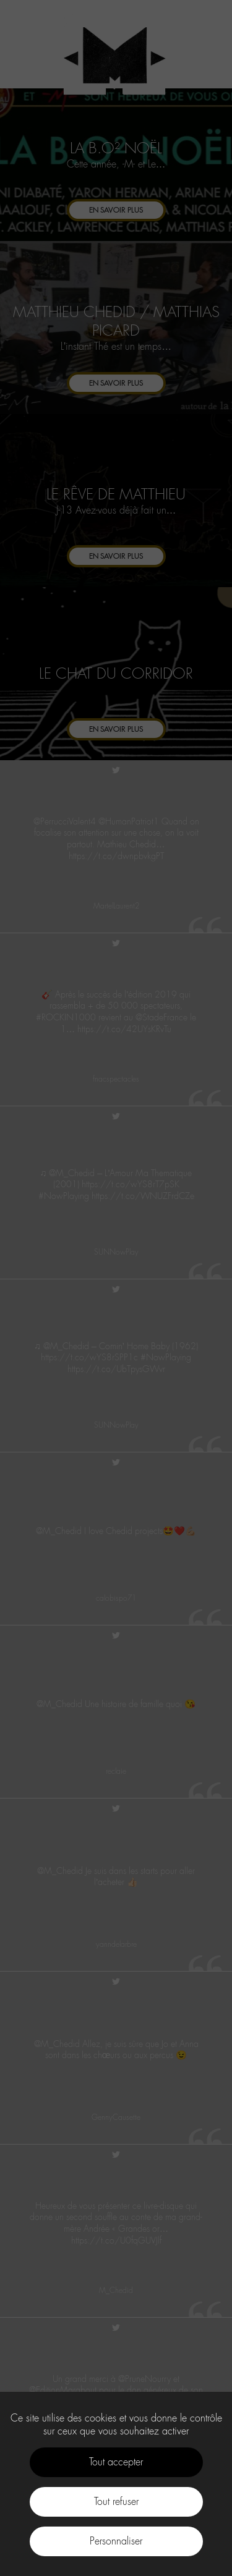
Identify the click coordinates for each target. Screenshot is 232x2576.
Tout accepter (116, 2461)
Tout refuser (116, 2501)
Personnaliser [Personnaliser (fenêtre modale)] (116, 2541)
